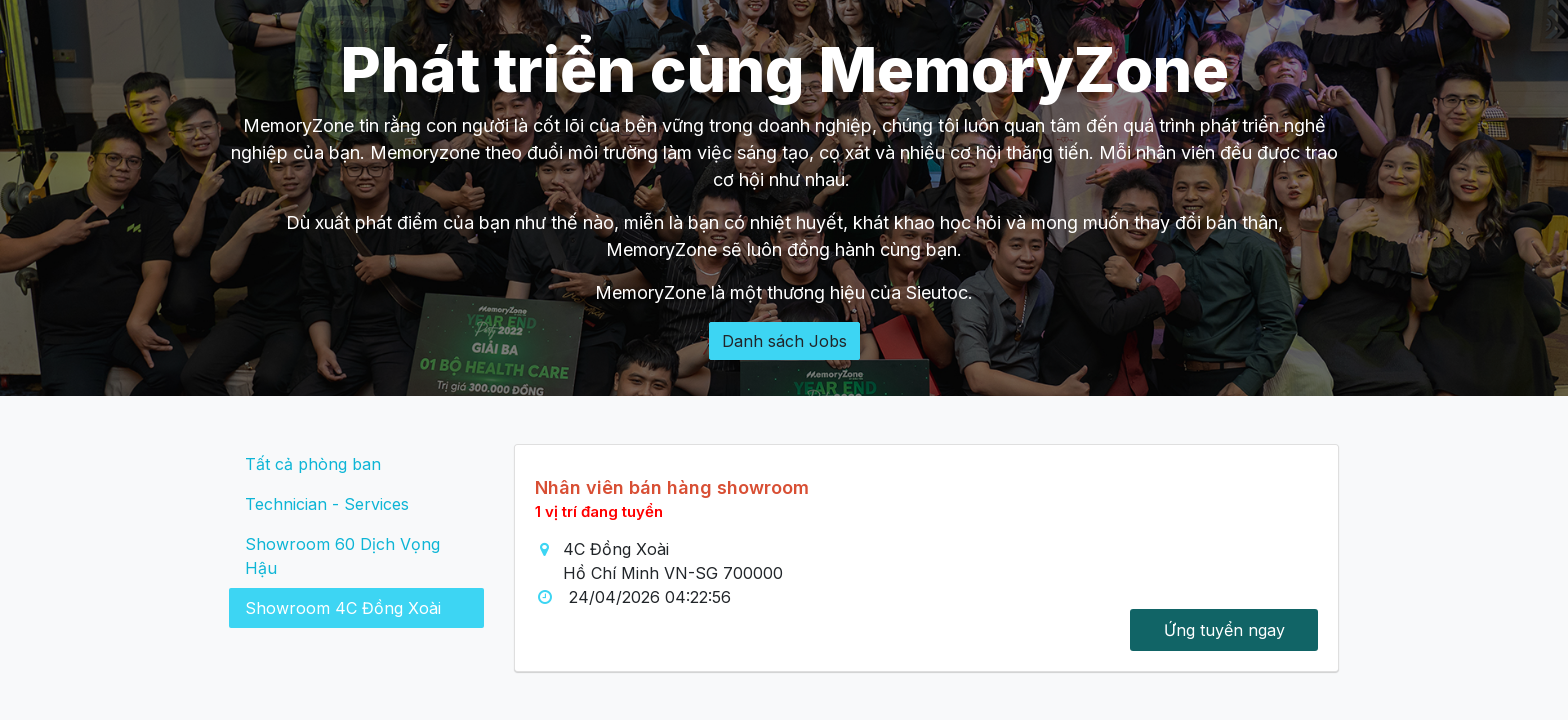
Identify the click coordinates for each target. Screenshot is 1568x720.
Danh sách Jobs (784, 341)
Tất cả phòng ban (313, 464)
